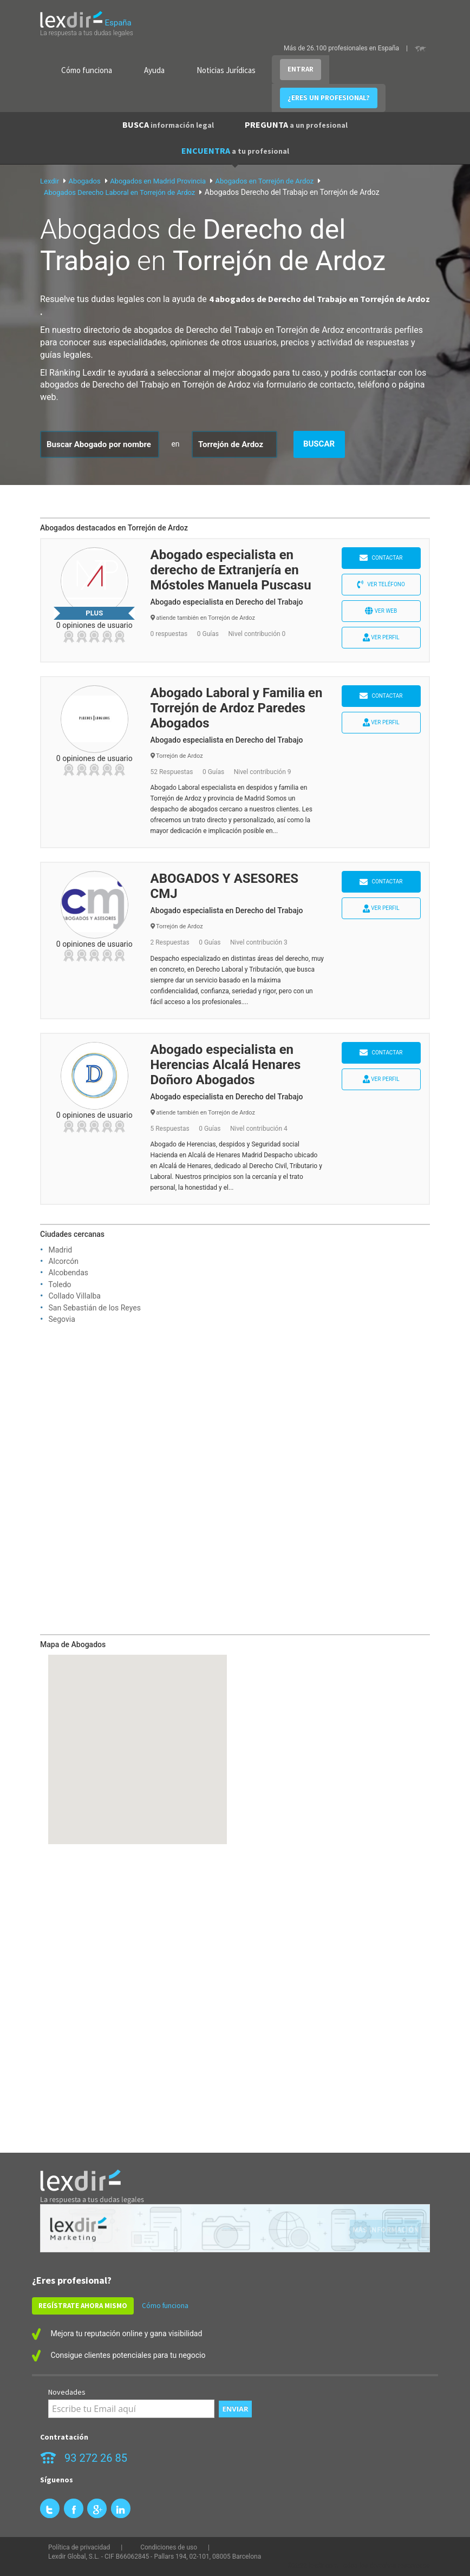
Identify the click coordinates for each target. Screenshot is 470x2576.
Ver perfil (381, 637)
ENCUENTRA (235, 150)
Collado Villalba (74, 1296)
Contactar (381, 558)
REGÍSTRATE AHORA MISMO (82, 2305)
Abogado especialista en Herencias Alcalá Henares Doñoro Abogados (226, 1064)
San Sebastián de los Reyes (94, 1307)
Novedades (67, 2392)
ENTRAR (301, 69)
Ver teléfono (381, 584)
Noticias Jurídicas (226, 70)
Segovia (61, 1319)
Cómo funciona (86, 70)
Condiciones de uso (168, 2547)
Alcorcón (63, 1261)
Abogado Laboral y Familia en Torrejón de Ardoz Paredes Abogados (237, 708)
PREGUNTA (296, 124)
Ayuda (154, 70)
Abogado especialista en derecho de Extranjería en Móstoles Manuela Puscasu (231, 570)
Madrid (60, 1250)
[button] (137, 1739)
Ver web (381, 611)
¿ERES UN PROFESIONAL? (329, 97)
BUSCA (168, 124)
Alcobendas (68, 1272)
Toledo (59, 1284)
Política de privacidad (79, 2547)
